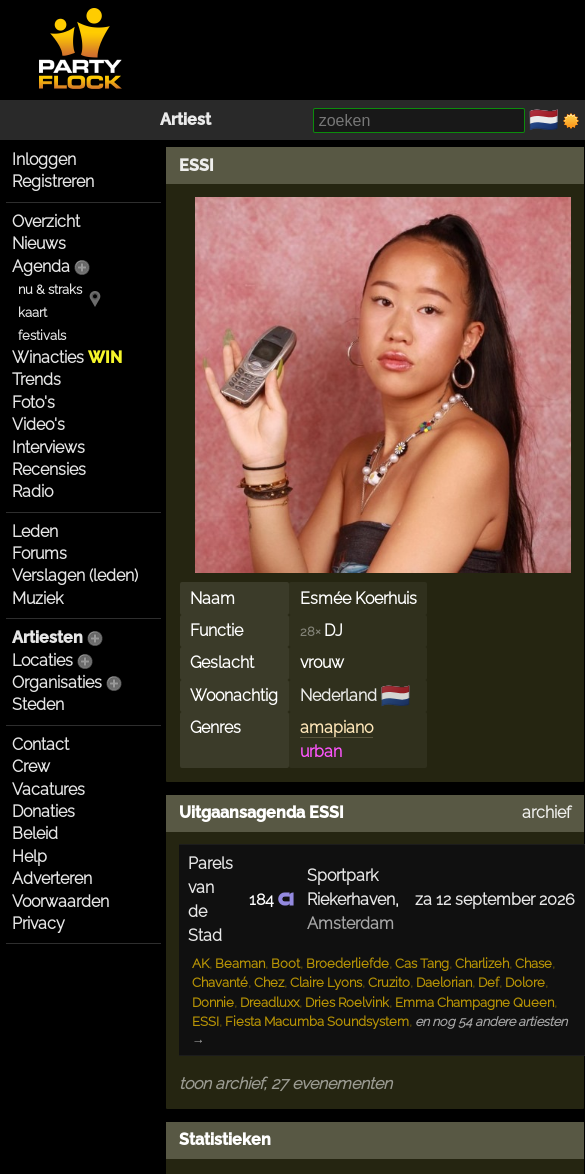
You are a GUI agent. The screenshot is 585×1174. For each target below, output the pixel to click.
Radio (32, 491)
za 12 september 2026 (495, 899)
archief (546, 812)
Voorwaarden (60, 901)
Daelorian (444, 982)
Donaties (43, 811)
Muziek (37, 598)
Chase (533, 963)
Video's (38, 424)
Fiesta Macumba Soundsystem (317, 1021)
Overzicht (46, 221)
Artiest (185, 119)
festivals (42, 335)
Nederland (338, 695)
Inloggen (44, 159)
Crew (31, 766)
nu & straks (50, 289)
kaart (32, 312)
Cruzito (389, 982)
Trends (36, 379)
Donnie (213, 1002)
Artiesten (47, 637)
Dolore (525, 982)
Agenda (41, 266)
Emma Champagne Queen (474, 1002)
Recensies (49, 469)
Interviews (48, 447)
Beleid (35, 833)
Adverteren (52, 878)
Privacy (38, 923)
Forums (39, 553)
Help (29, 856)
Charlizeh (482, 963)
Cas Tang (422, 963)
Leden (35, 531)
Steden (38, 704)
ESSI (196, 165)
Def (488, 982)
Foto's (33, 402)
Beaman (240, 963)
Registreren (53, 181)
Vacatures (48, 789)
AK (200, 963)
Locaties (42, 660)
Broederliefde (347, 963)
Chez (269, 982)
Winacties (67, 357)
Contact (40, 744)
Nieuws (39, 243)
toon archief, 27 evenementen (285, 1083)
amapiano (336, 727)
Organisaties (57, 682)
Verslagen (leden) (75, 575)
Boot (285, 963)
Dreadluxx (269, 1002)
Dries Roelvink (347, 1002)
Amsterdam (350, 923)
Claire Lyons (326, 982)
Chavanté (220, 982)
